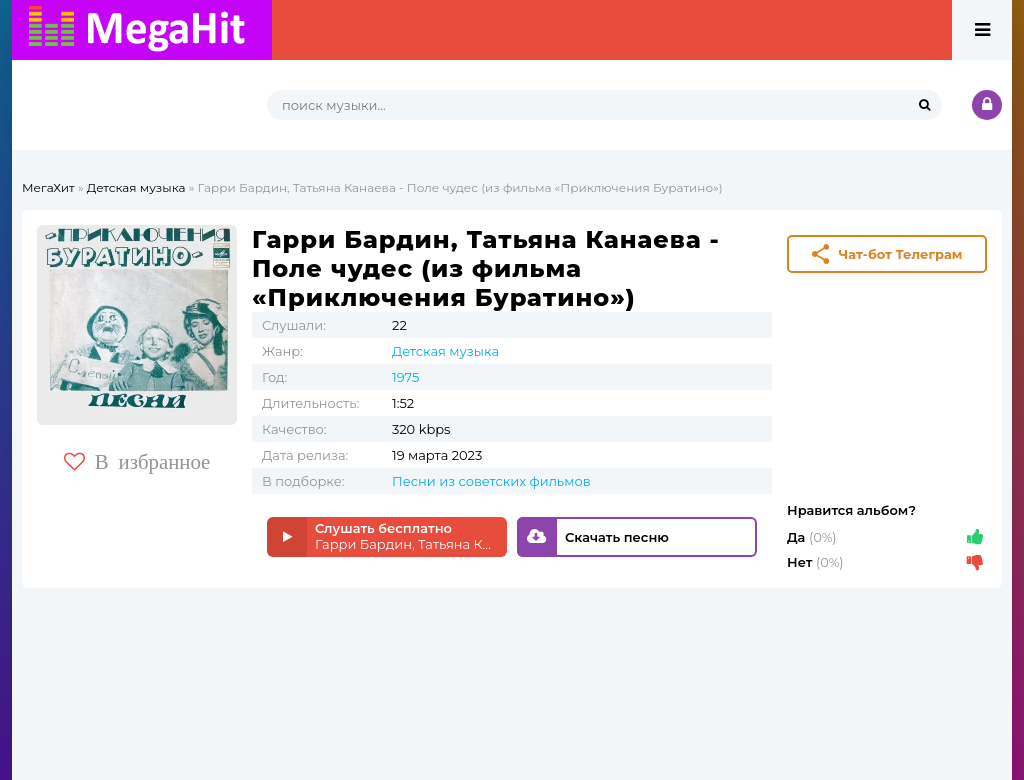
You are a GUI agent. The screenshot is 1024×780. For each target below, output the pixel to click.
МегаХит (48, 187)
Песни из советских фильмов (491, 481)
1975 (405, 377)
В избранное (137, 461)
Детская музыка (136, 187)
